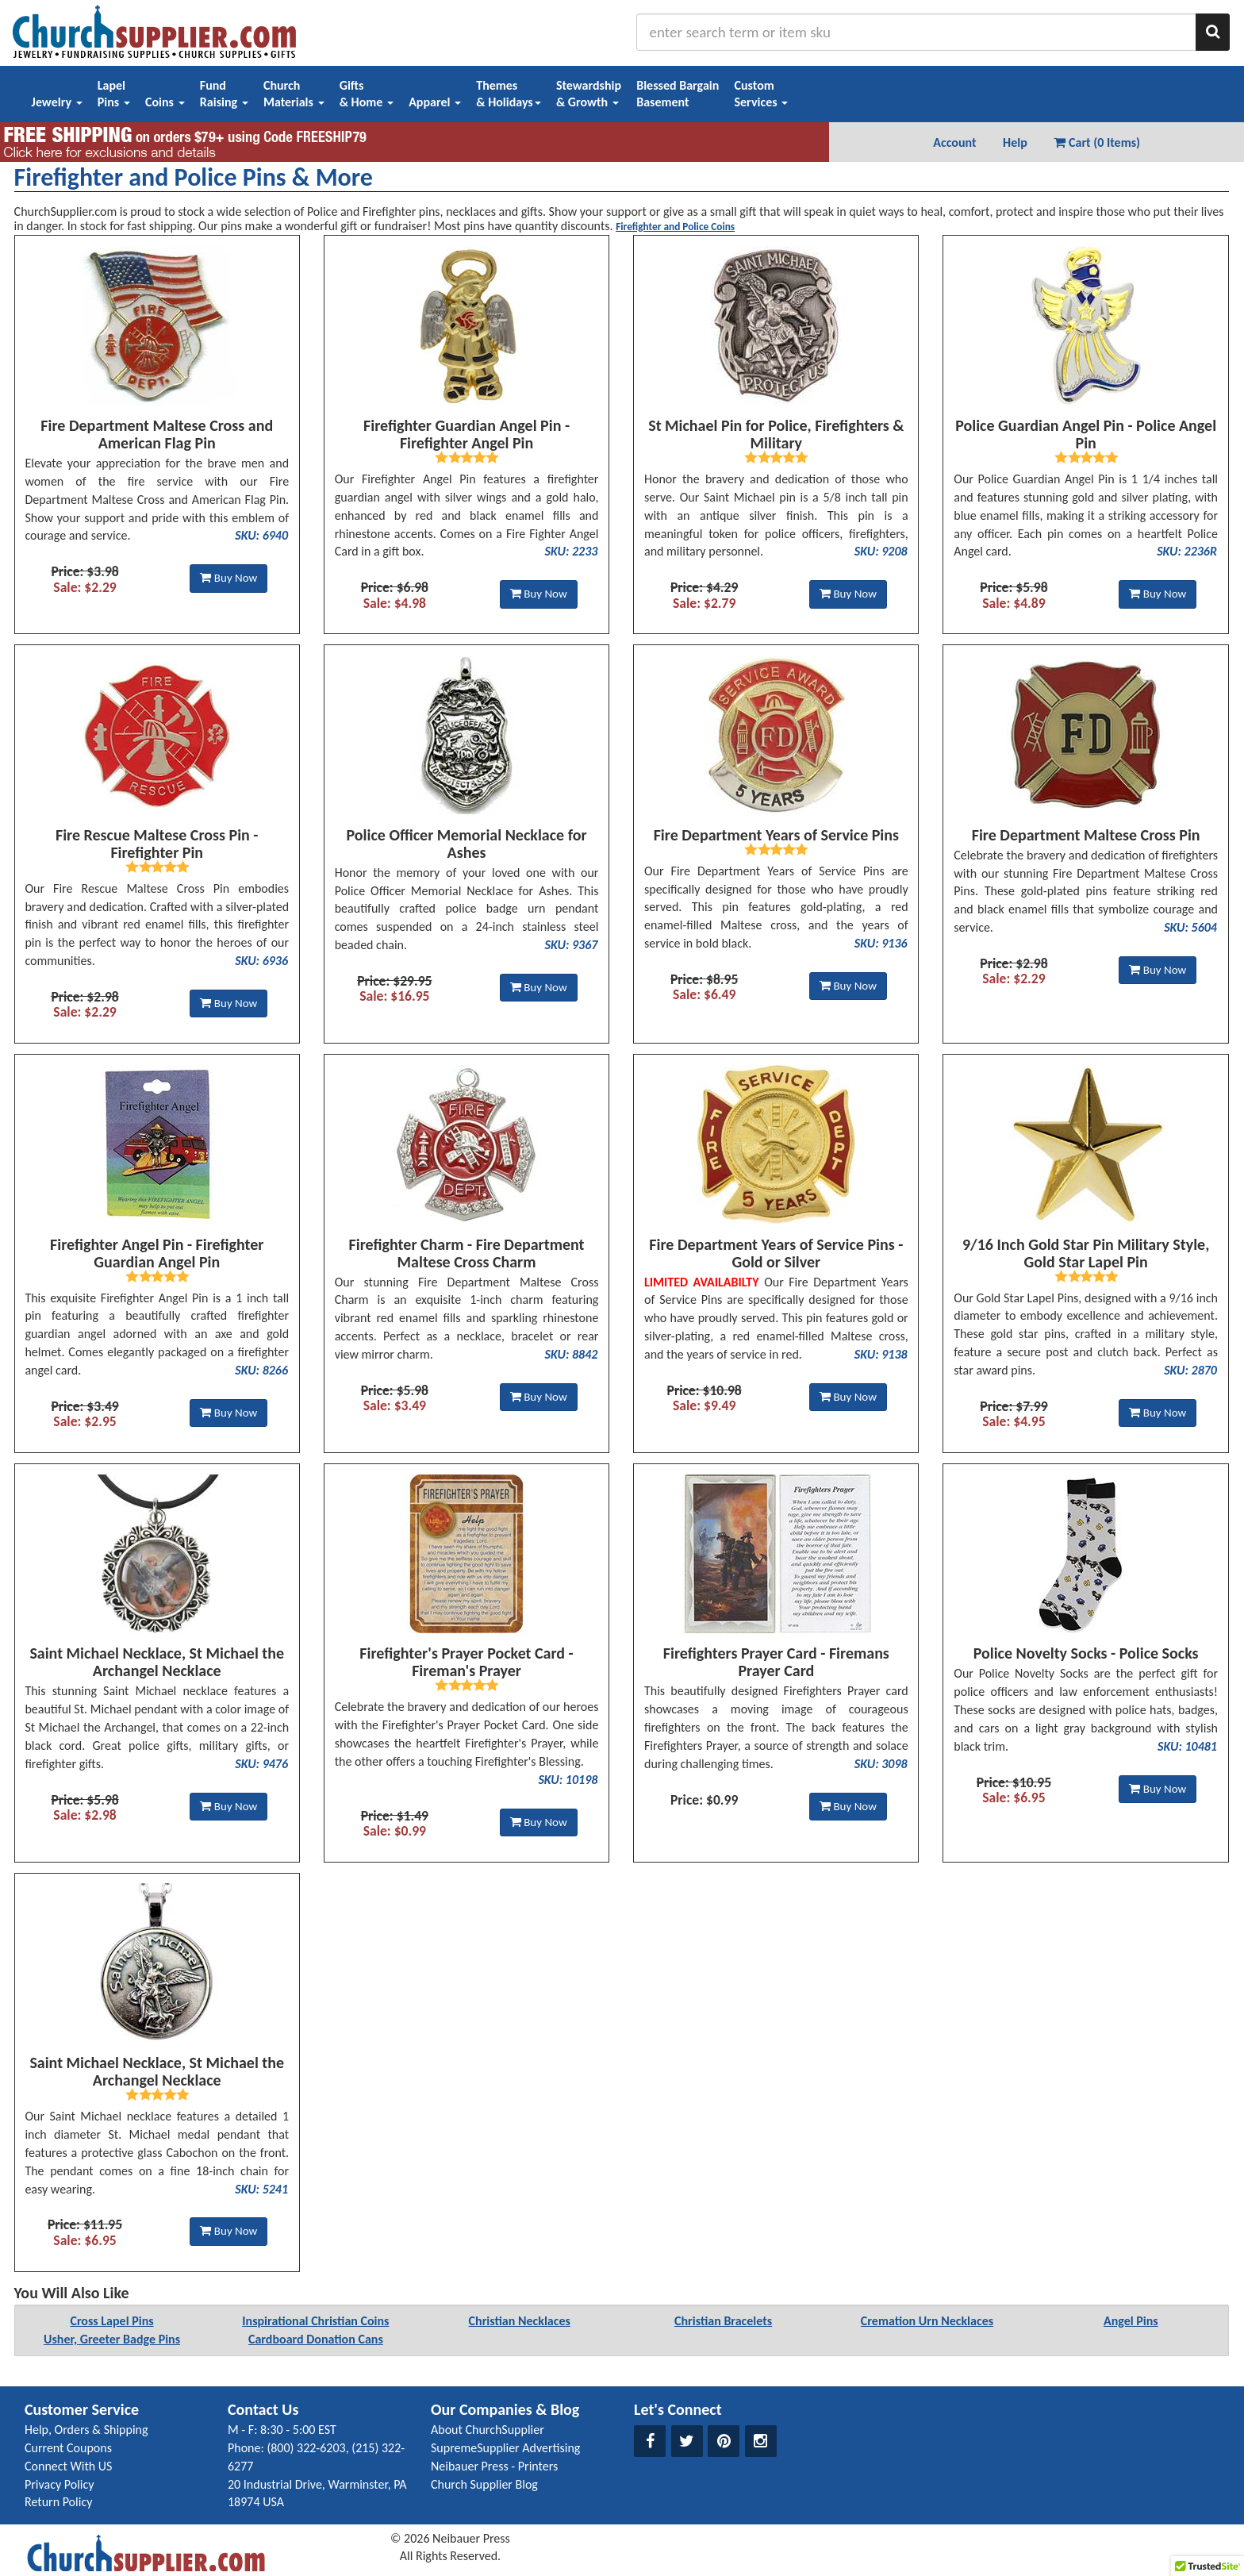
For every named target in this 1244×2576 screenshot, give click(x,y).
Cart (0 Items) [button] (1097, 142)
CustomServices (761, 94)
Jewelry (57, 102)
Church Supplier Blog (484, 2484)
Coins (165, 102)
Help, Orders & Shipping (86, 2429)
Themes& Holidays (508, 94)
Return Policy (58, 2501)
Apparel (435, 102)
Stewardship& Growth (588, 94)
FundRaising (224, 94)
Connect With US (68, 2466)
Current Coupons (68, 2447)
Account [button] (954, 142)
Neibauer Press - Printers (494, 2466)
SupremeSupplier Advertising (505, 2447)
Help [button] (1015, 142)
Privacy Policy (59, 2484)
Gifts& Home (367, 94)
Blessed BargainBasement (677, 94)
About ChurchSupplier (487, 2429)
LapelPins (114, 94)
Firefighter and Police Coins (675, 226)
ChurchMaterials (293, 94)
